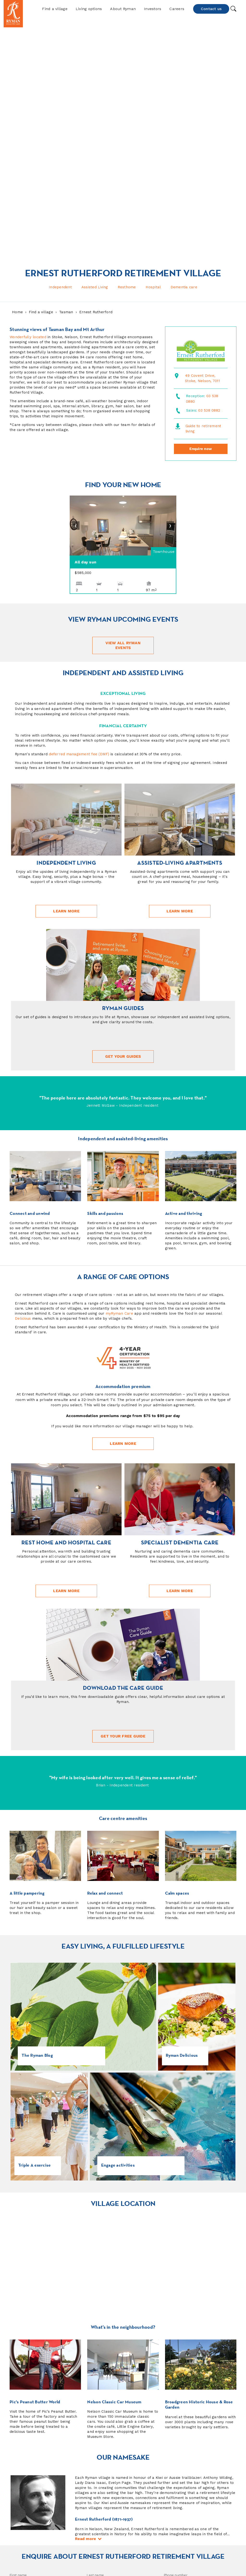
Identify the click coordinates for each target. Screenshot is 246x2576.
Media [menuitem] (15, 2379)
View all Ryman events (123, 463)
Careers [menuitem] (17, 2362)
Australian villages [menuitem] (182, 2370)
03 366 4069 (135, 2370)
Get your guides (198, 729)
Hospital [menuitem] (153, 105)
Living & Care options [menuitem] (185, 2379)
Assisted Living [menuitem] (94, 105)
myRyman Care (119, 986)
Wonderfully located (28, 155)
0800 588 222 (113, 2361)
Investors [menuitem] (18, 2370)
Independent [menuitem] (60, 105)
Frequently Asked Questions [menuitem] (36, 2388)
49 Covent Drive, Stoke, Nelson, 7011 (202, 196)
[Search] (123, 2448)
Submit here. (138, 2303)
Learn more (47, 729)
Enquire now (200, 267)
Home (17, 130)
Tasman (66, 130)
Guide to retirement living (203, 247)
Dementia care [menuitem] (184, 105)
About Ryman (123, 8)
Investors (152, 8)
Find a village (55, 8)
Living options (89, 8)
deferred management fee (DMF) (79, 572)
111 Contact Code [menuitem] (26, 2396)
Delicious (23, 991)
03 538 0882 (209, 229)
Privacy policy (145, 2564)
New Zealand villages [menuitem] (185, 2362)
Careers (176, 8)
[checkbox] (123, 2225)
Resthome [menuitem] (127, 105)
